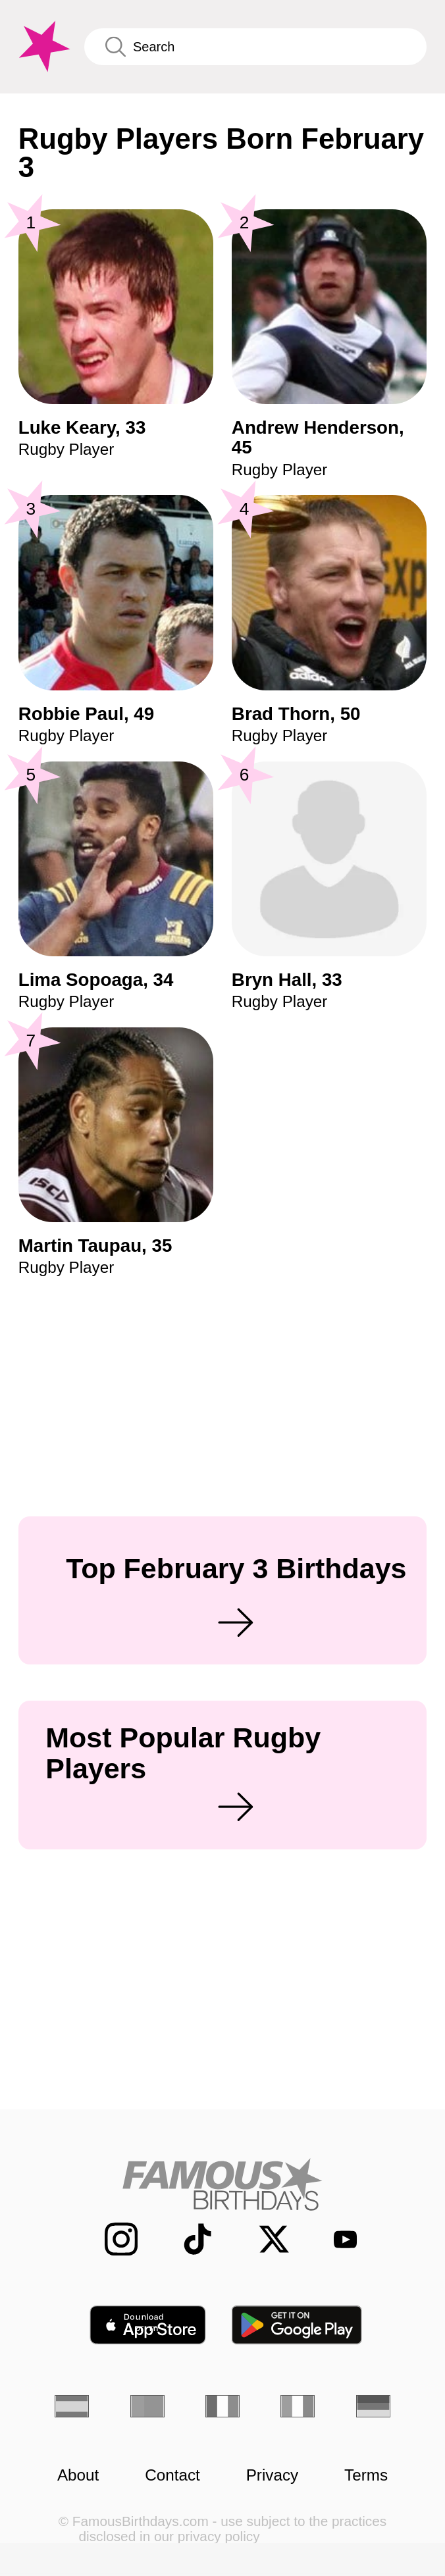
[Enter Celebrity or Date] (255, 46)
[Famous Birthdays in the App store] (147, 2325)
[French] (222, 2406)
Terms (366, 2475)
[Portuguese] (147, 2406)
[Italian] (297, 2406)
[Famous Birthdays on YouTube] (337, 2239)
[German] (373, 2406)
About (78, 2475)
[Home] (222, 2184)
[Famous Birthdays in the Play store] (297, 2325)
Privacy (272, 2475)
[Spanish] (72, 2406)
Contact (172, 2475)
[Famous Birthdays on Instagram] (110, 2239)
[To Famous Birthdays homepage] (42, 46)
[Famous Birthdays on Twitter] (263, 2239)
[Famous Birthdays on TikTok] (187, 2239)
